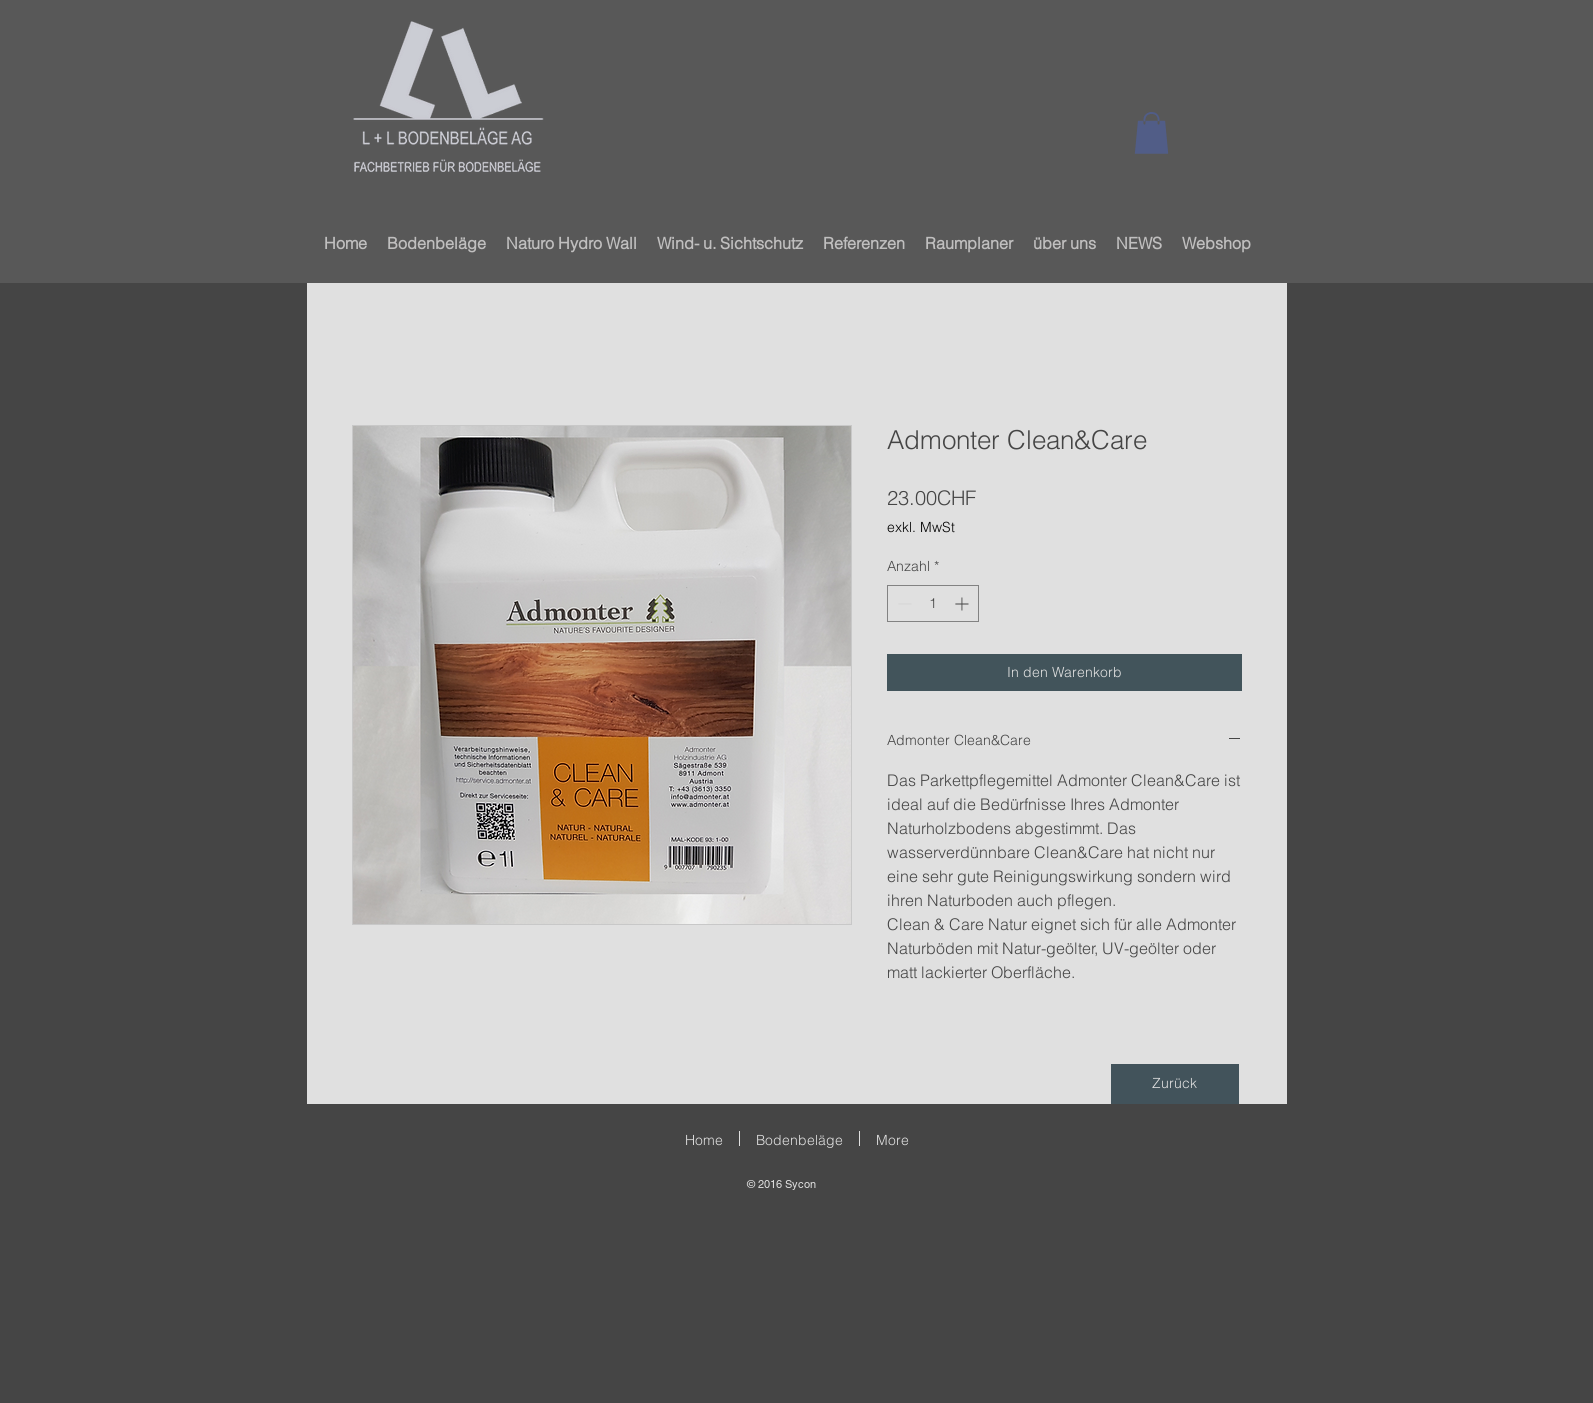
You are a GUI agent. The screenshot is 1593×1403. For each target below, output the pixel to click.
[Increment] (963, 603)
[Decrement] (902, 603)
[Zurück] (1175, 1084)
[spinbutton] (933, 603)
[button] (1151, 133)
